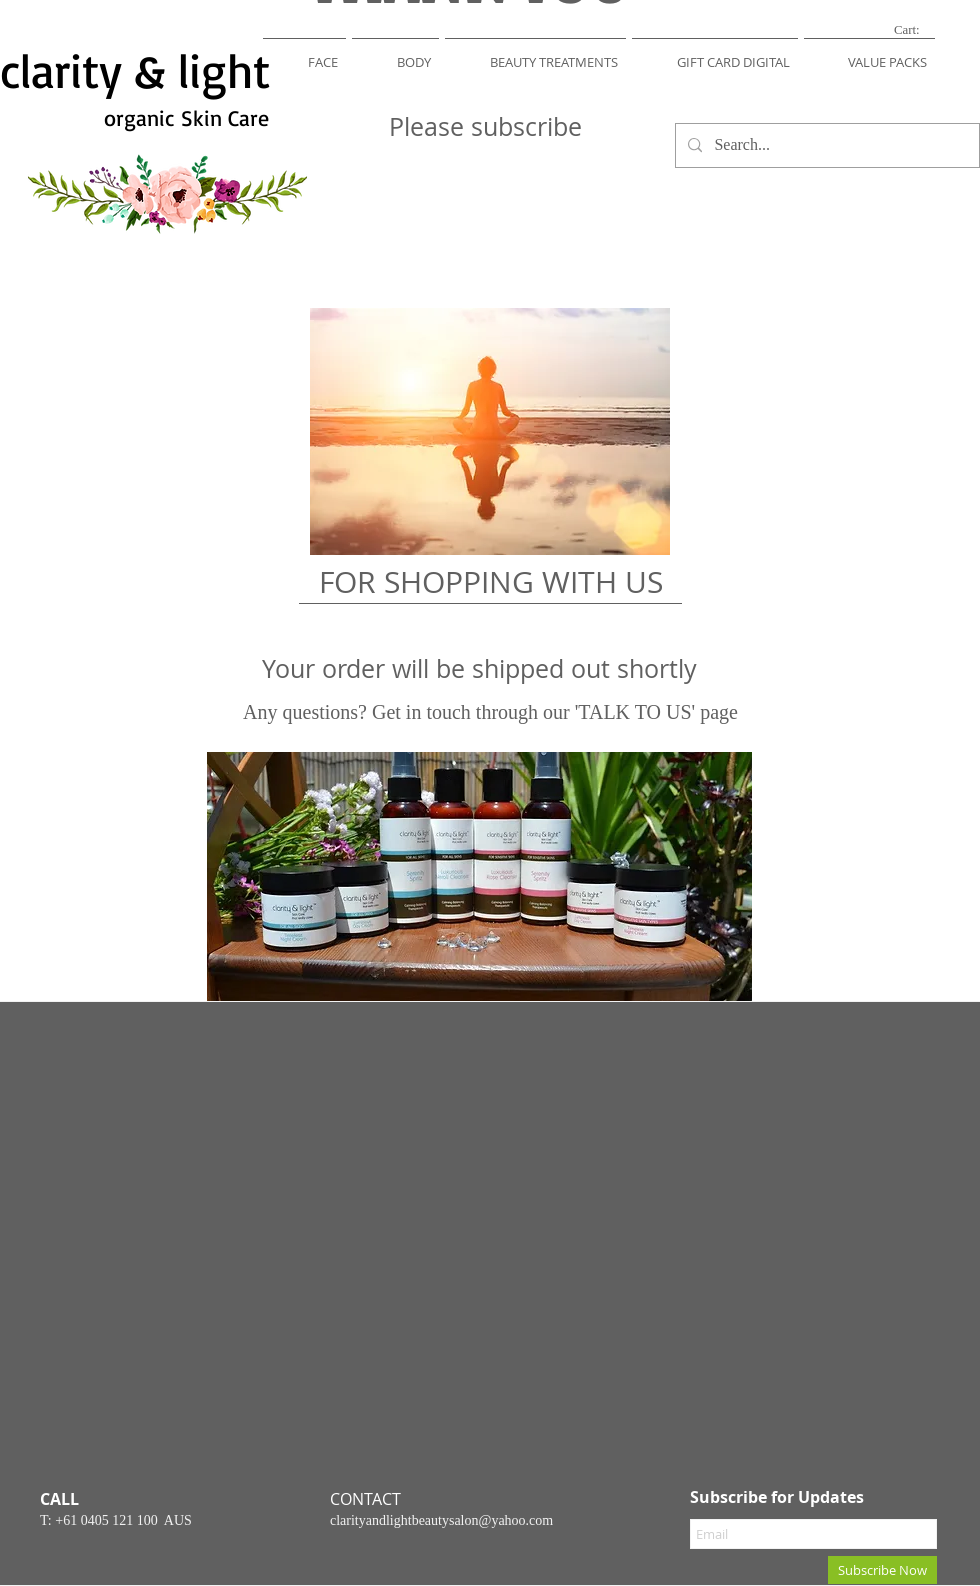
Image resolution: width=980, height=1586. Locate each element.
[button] (304, 53)
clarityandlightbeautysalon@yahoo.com (441, 1520)
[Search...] (825, 145)
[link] (918, 29)
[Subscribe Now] (882, 1570)
